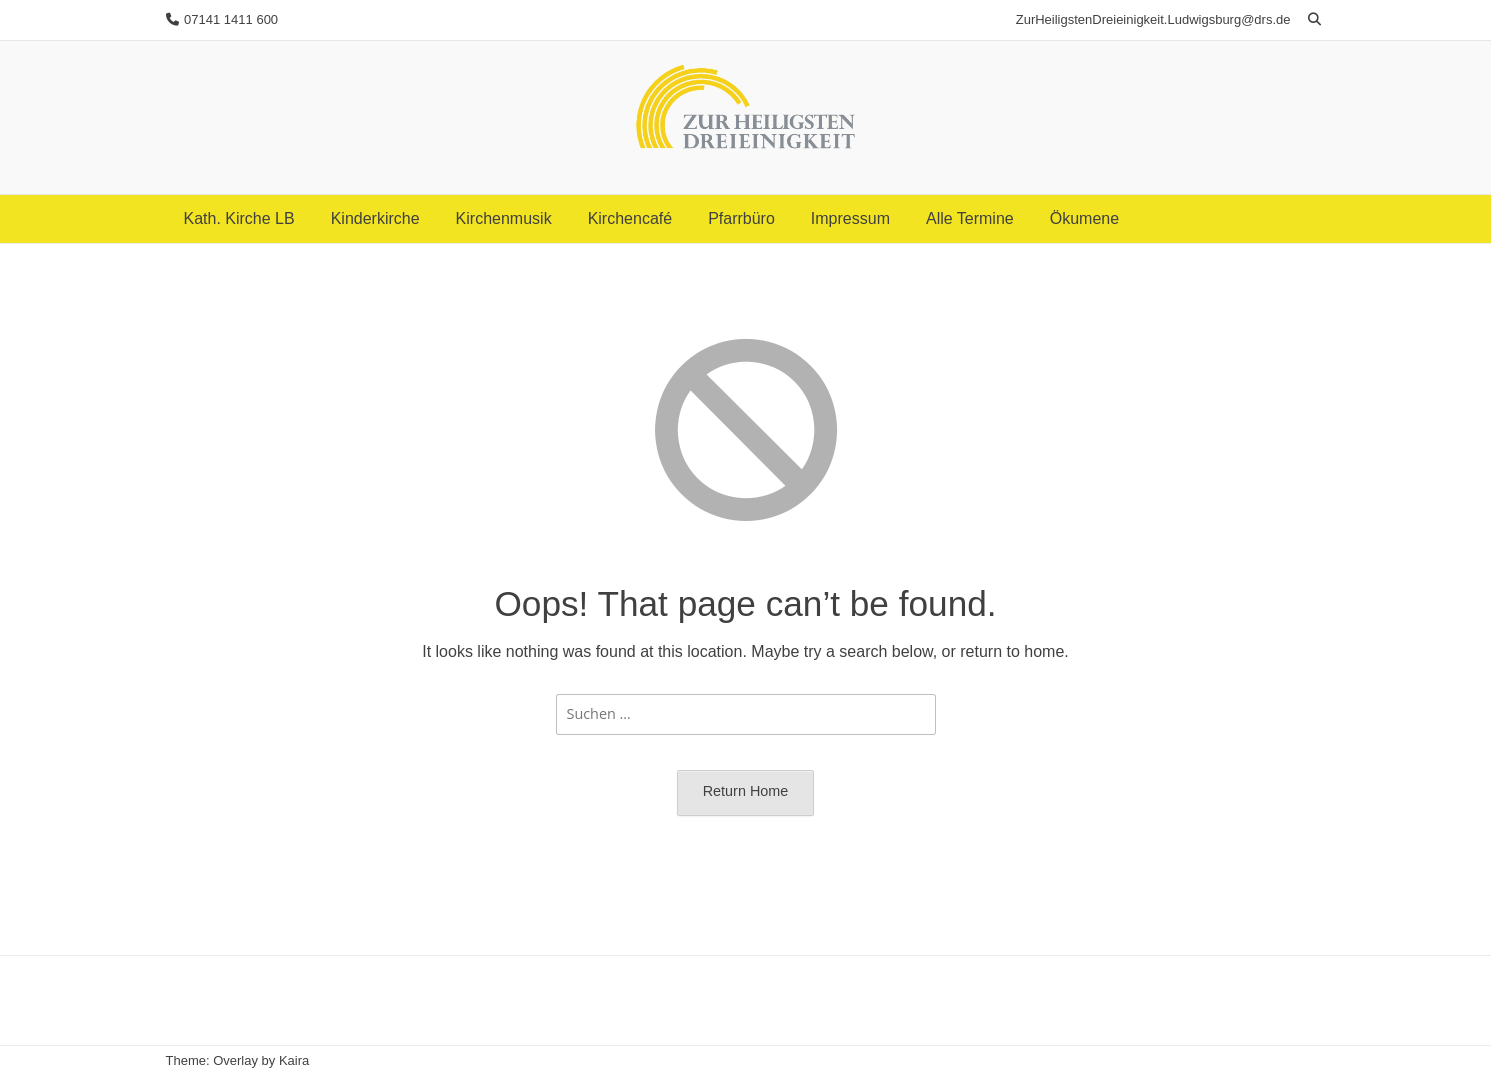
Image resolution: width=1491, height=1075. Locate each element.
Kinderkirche (375, 218)
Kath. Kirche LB (239, 218)
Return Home (746, 791)
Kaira (294, 1060)
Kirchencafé (630, 218)
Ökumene (1084, 218)
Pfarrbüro (741, 218)
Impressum (850, 218)
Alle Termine (970, 218)
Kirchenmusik (504, 218)
